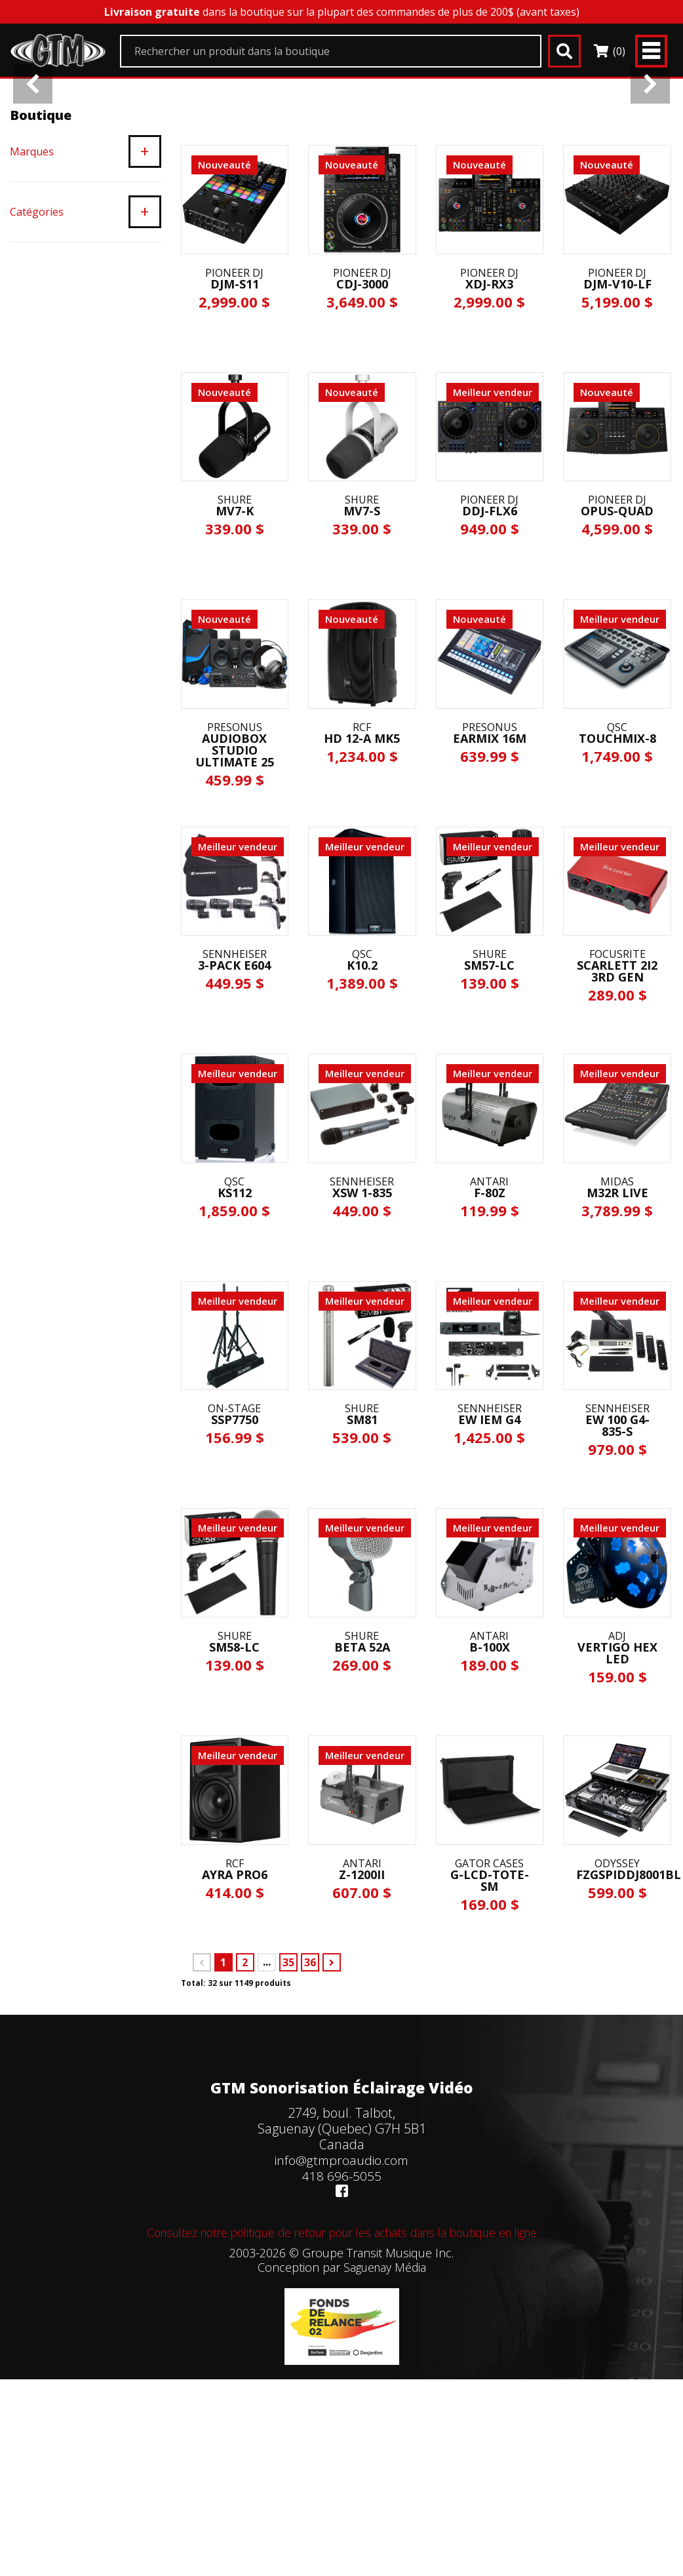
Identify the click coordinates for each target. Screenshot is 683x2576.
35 (288, 2123)
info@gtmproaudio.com (341, 2321)
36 (310, 2123)
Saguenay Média (384, 2428)
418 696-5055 (341, 2337)
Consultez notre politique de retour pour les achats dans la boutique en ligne (341, 2394)
